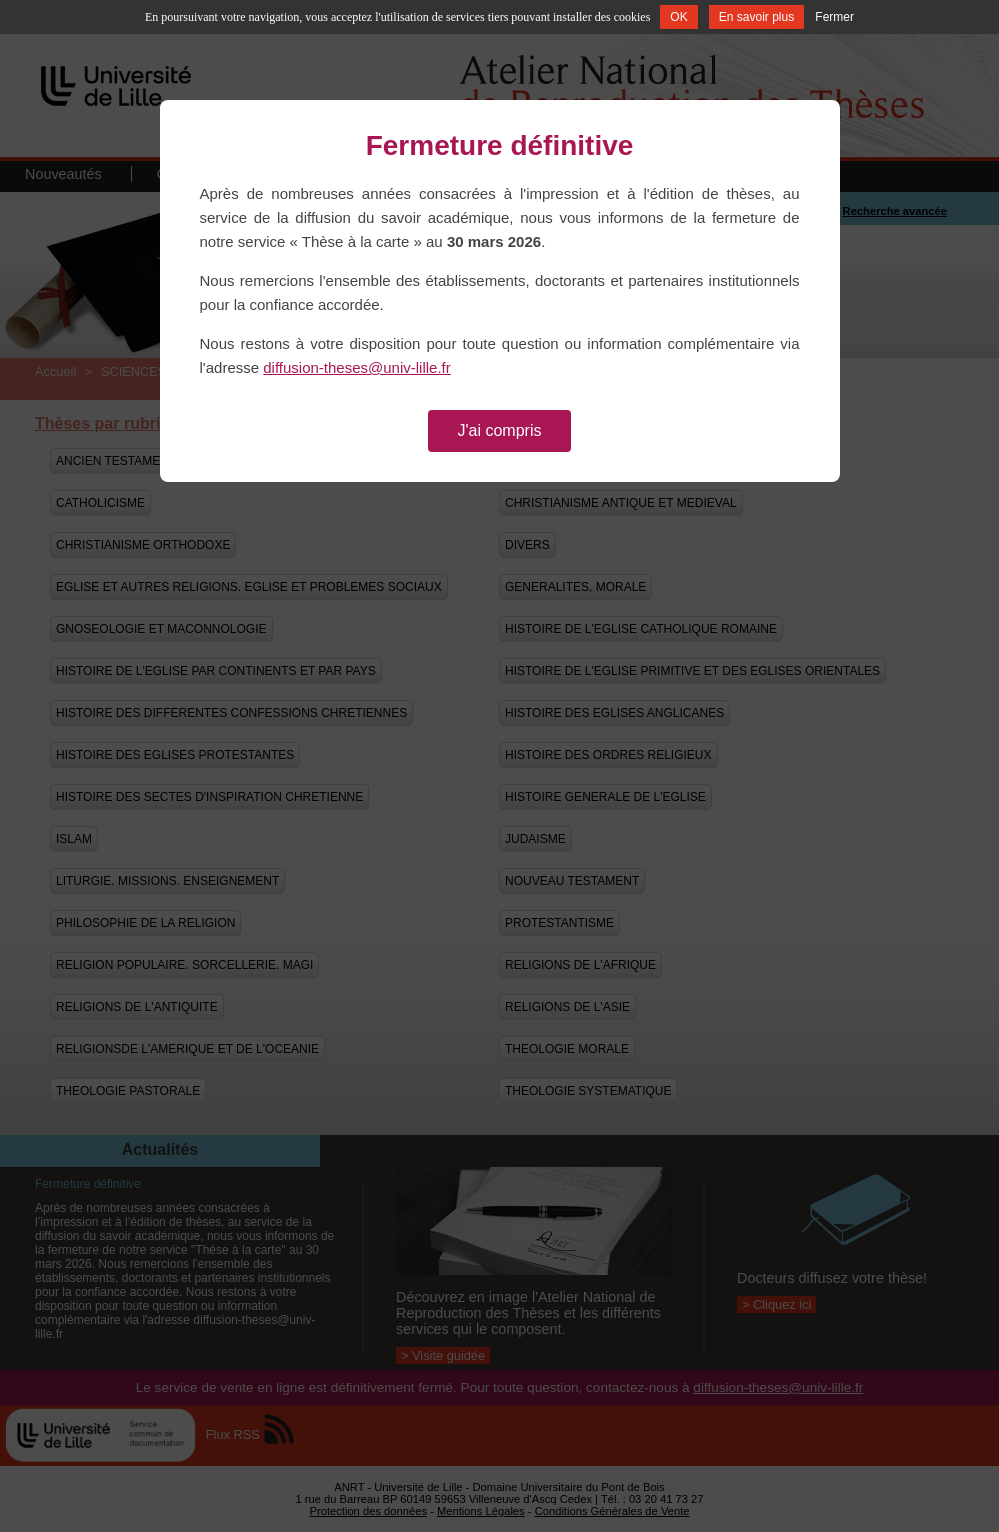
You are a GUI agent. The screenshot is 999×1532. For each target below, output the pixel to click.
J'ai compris (500, 430)
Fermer (834, 17)
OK (678, 17)
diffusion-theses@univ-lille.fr (357, 367)
